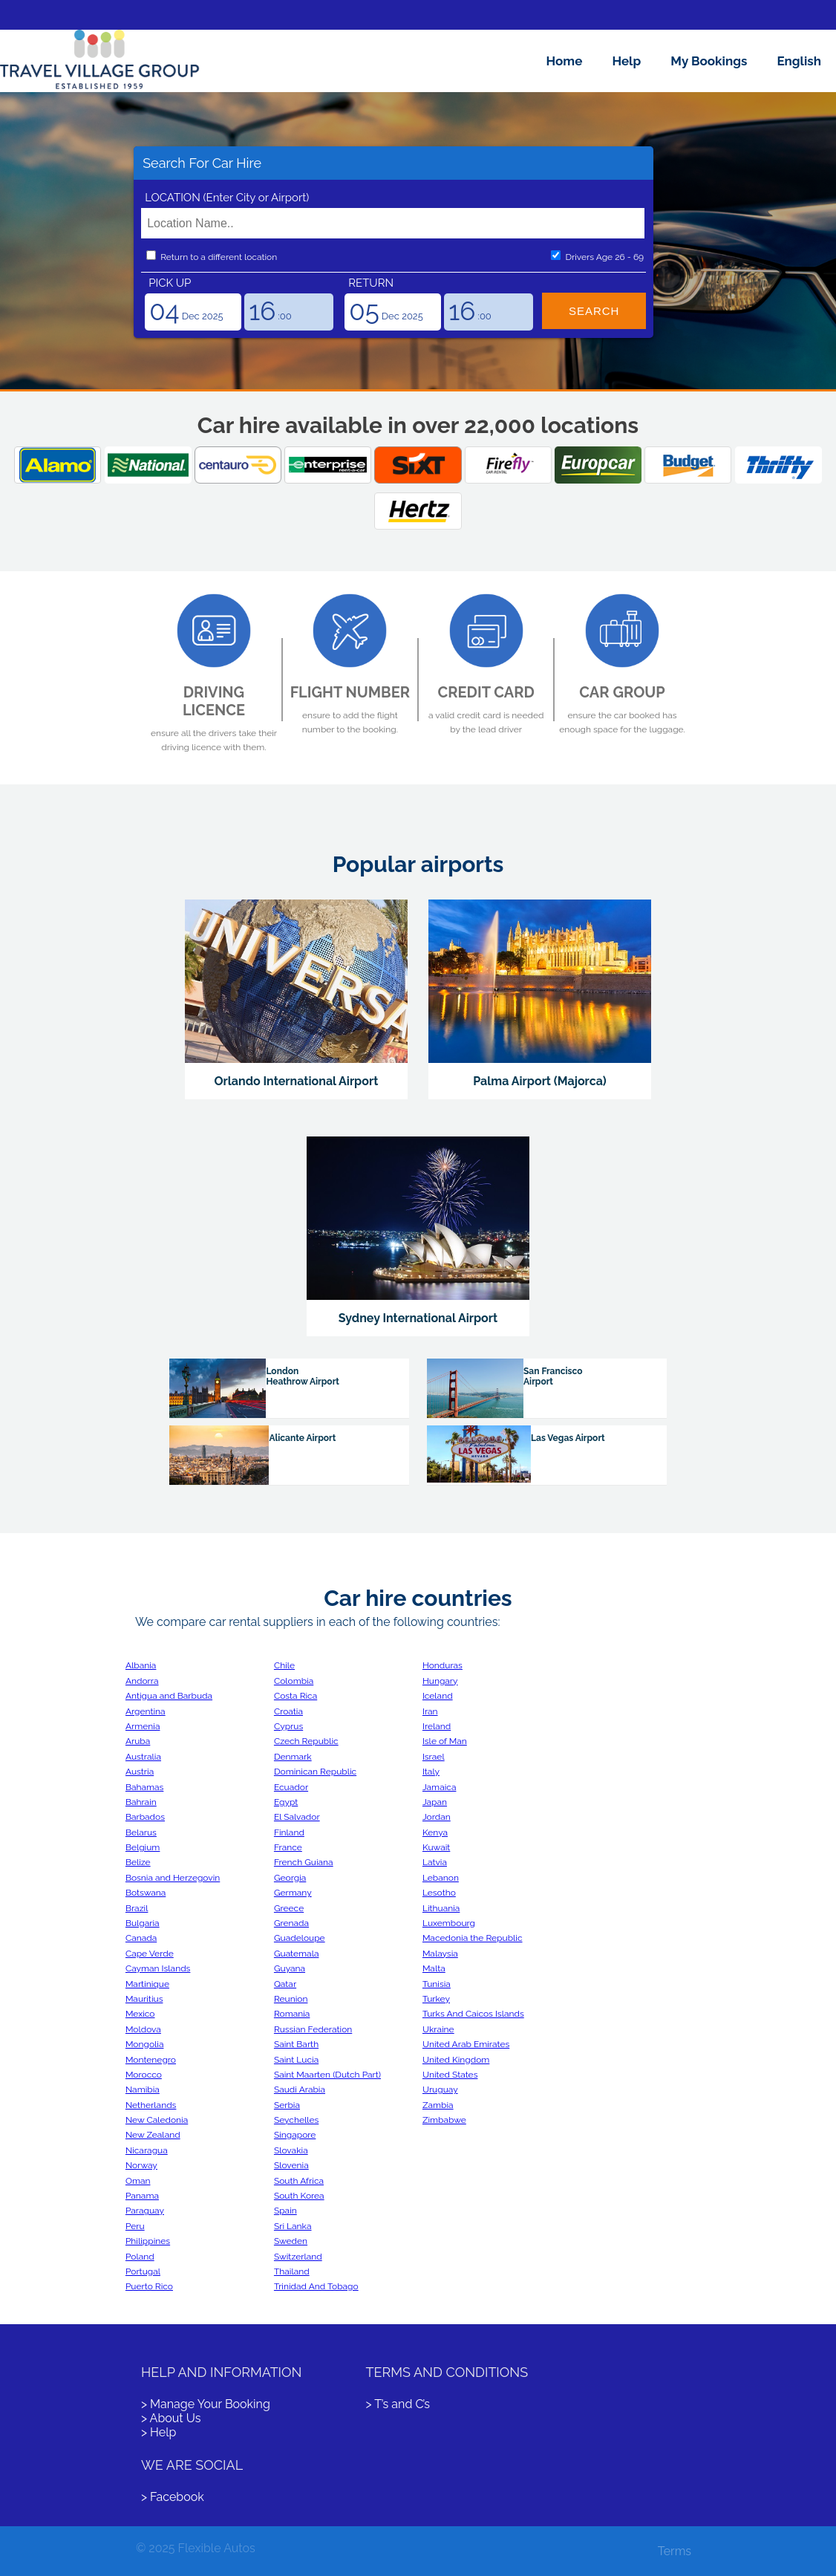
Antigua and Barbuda (168, 1696)
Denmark (293, 1757)
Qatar (285, 1984)
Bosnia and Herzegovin (172, 1878)
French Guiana (303, 1862)
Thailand (292, 2271)
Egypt (286, 1802)
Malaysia (440, 1953)
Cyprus (288, 1726)
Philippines (147, 2241)
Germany (293, 1892)
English (799, 60)
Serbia (287, 2105)
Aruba (137, 1741)
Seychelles (296, 2120)
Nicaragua (146, 2150)
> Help (159, 2432)
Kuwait (436, 1847)
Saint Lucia (296, 2060)
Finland (289, 1832)
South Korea (299, 2195)
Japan (434, 1802)
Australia (143, 1757)
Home (564, 60)
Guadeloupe (299, 1938)
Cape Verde (149, 1953)
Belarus (141, 1832)
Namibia (142, 2089)
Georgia (290, 1878)
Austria (139, 1771)
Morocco (143, 2074)
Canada (141, 1938)
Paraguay (144, 2210)
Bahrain (141, 1802)
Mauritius (144, 1999)
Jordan (436, 1817)
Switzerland (298, 2256)
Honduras (442, 1665)
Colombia (293, 1681)
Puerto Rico (149, 2286)
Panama (142, 2195)
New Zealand (152, 2135)
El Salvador (297, 1817)
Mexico (140, 2014)
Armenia (142, 1726)
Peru (135, 2226)
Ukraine (438, 2029)
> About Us (170, 2418)
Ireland (436, 1726)
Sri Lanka (293, 2226)
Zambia (438, 2105)
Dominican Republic (315, 1771)
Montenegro (150, 2060)
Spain (285, 2210)
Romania (292, 2014)
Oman (138, 2181)
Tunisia (436, 1984)
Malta (433, 1968)
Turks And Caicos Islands (473, 2014)
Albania (140, 1665)
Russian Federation (313, 2029)
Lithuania (441, 1908)
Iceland (437, 1696)
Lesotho (439, 1892)
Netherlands (150, 2105)
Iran (430, 1711)
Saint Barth (296, 2044)
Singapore (295, 2135)
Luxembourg (448, 1923)
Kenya (435, 1832)
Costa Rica (295, 1696)
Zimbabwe (444, 2120)
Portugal (142, 2271)
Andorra (142, 1681)
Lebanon (440, 1878)
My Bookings (708, 60)
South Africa (299, 2181)
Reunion (291, 1999)
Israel (433, 1757)
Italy (431, 1771)
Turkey (436, 1999)
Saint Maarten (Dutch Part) (327, 2074)
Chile (284, 1665)
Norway (141, 2165)
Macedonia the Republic (472, 1938)
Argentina (145, 1711)
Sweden (290, 2241)
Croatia (288, 1711)
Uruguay (440, 2089)
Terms (674, 2551)
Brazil (136, 1908)
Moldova (143, 2029)
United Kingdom (455, 2060)
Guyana (289, 1968)
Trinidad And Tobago (316, 2286)
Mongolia (144, 2044)
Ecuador (291, 1787)
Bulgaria (142, 1923)
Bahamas (144, 1787)
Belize (138, 1862)
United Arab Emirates (465, 2044)
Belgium (142, 1847)
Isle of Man (444, 1741)
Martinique (147, 1984)
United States (450, 2074)
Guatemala (296, 1953)
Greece (289, 1908)
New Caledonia (156, 2120)
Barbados (145, 1817)
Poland (139, 2256)
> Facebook (172, 2497)
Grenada (291, 1923)
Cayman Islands (157, 1968)
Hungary (440, 1681)
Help (626, 60)
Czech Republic (306, 1741)
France (288, 1847)
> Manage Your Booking (205, 2404)
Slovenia (291, 2165)
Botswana (145, 1892)
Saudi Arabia (299, 2089)
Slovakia (291, 2150)
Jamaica (439, 1787)
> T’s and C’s (397, 2404)
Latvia (434, 1862)
